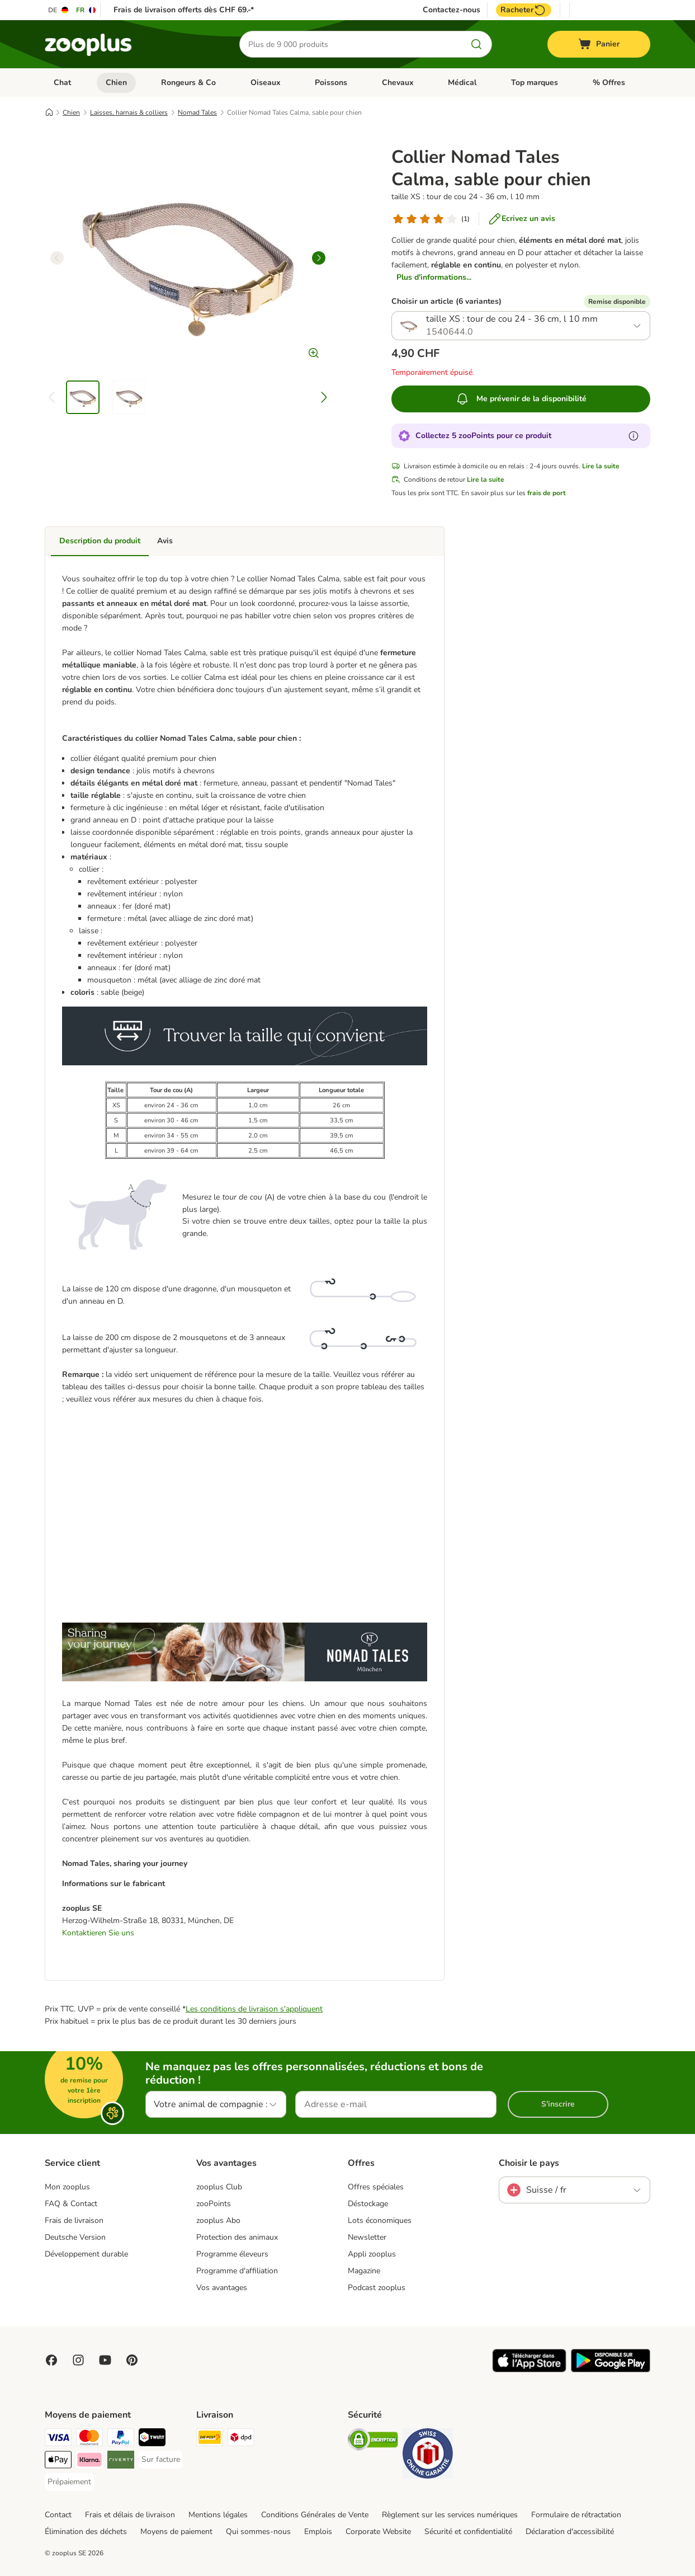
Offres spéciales (376, 2187)
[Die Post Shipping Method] (209, 2439)
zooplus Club (219, 2187)
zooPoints (213, 2203)
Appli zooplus (372, 2254)
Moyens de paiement (176, 2531)
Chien (116, 82)
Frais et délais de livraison (130, 2514)
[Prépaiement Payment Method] (69, 2482)
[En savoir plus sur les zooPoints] (633, 436)
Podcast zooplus (376, 2287)
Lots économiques (380, 2220)
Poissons (331, 82)
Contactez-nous (451, 10)
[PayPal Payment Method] (120, 2439)
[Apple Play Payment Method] (58, 2461)
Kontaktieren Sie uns (98, 1933)
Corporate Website (378, 2531)
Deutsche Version (75, 2237)
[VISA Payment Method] (58, 2439)
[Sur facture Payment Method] (160, 2459)
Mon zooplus (67, 2187)
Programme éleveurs (232, 2254)
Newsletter (367, 2237)
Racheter (523, 10)
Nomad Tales (197, 112)
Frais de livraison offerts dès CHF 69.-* (184, 9)
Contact (58, 2514)
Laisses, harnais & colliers (129, 112)
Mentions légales (218, 2514)
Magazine (364, 2270)
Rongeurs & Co (188, 82)
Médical (462, 82)
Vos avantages (221, 2287)
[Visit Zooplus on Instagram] (78, 2360)
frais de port (546, 492)
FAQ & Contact (71, 2203)
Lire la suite (601, 466)
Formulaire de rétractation (576, 2514)
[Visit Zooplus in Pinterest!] (132, 2360)
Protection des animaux (237, 2237)
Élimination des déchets (86, 2531)
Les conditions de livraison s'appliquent (254, 2009)
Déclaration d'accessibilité (570, 2531)
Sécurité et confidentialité (468, 2531)
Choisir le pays (529, 2163)
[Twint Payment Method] (152, 2439)
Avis (165, 540)
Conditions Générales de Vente (314, 2514)
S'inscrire (558, 2104)
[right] (318, 258)
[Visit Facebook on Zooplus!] (51, 2360)
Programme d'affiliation (237, 2270)
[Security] (373, 2441)
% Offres (609, 82)
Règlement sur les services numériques (450, 2514)
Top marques (534, 82)
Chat (62, 82)
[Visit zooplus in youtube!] (105, 2360)
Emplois (318, 2531)
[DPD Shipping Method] (241, 2439)
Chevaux (398, 82)
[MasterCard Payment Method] (89, 2439)
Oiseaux (265, 82)
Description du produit (99, 540)
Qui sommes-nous (258, 2531)
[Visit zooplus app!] (529, 2370)
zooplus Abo (218, 2220)
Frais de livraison (74, 2220)
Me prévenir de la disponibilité (521, 399)
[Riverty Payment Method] (120, 2461)
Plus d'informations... (433, 277)
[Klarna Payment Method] (89, 2461)
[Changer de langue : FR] (86, 10)
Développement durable (86, 2254)
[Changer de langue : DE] (59, 10)
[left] (57, 258)
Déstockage (368, 2203)
